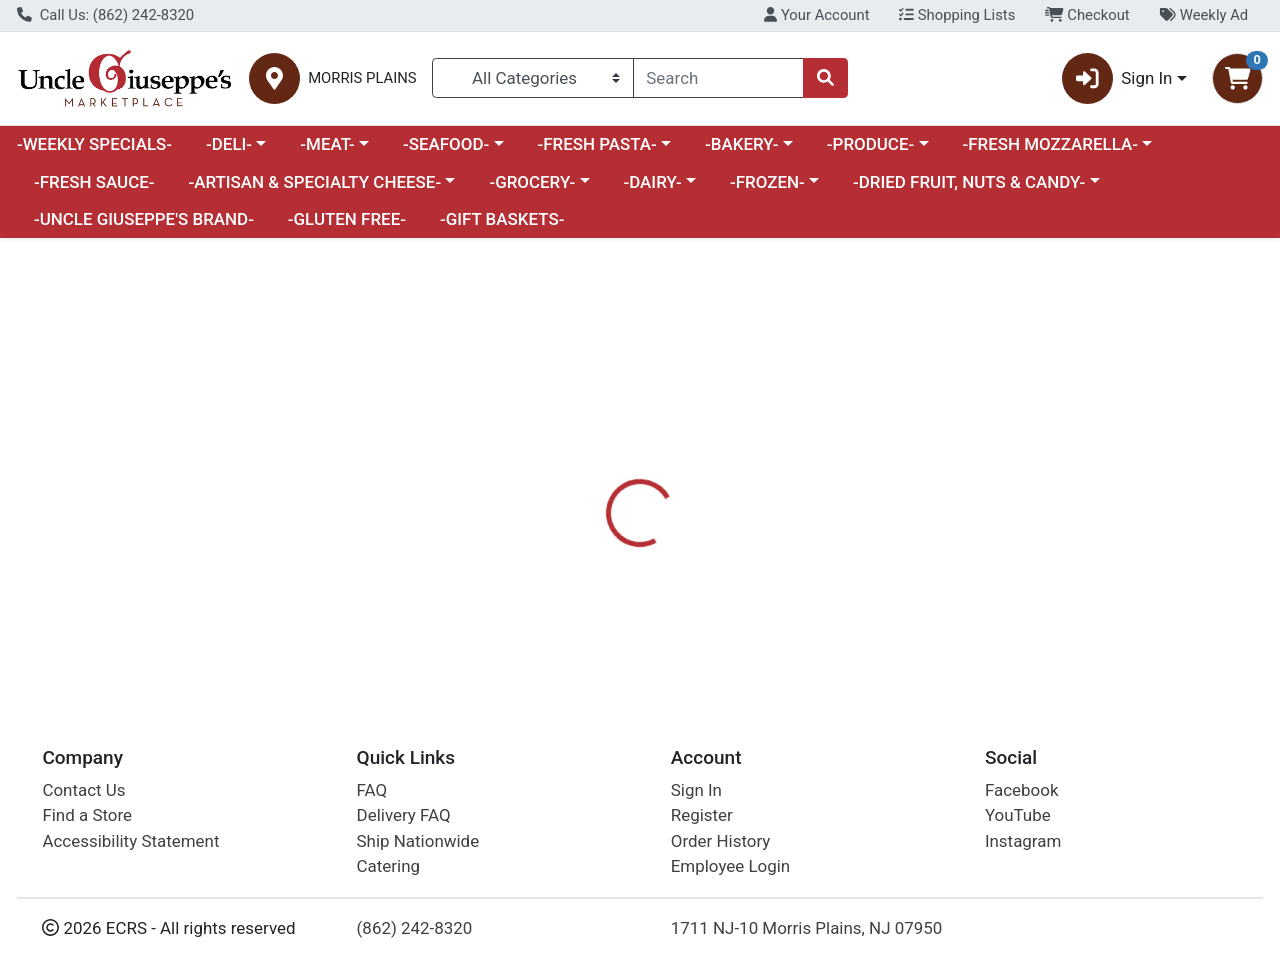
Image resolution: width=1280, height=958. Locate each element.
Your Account (816, 15)
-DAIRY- (652, 182)
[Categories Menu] (532, 78)
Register (702, 815)
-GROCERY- (532, 182)
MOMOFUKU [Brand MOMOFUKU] (789, 589)
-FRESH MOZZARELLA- (1050, 144)
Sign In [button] (1117, 78)
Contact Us (83, 790)
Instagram (1023, 841)
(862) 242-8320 (415, 928)
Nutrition (677, 510)
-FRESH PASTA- (596, 144)
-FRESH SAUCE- (94, 182)
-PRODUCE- (870, 144)
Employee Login (730, 866)
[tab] (589, 509)
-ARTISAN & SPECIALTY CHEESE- (314, 182)
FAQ (372, 790)
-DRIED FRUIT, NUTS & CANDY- (969, 182)
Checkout (1087, 15)
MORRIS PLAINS (362, 78)
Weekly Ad (1203, 15)
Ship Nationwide (418, 841)
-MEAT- (327, 144)
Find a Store (87, 815)
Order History (721, 841)
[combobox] (719, 78)
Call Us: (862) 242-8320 (105, 15)
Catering (388, 866)
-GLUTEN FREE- (347, 219)
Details (589, 510)
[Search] (719, 78)
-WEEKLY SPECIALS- (94, 144)
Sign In (696, 790)
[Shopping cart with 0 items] (1237, 78)
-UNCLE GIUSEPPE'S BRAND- (144, 219)
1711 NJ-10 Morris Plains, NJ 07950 (807, 928)
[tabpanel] (906, 598)
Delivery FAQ (404, 815)
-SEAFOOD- (446, 144)
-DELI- (229, 144)
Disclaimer (778, 510)
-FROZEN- (767, 182)
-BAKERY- (742, 144)
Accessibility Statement (130, 841)
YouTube (1018, 815)
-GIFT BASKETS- (502, 219)
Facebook (1022, 790)
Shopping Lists (957, 15)
